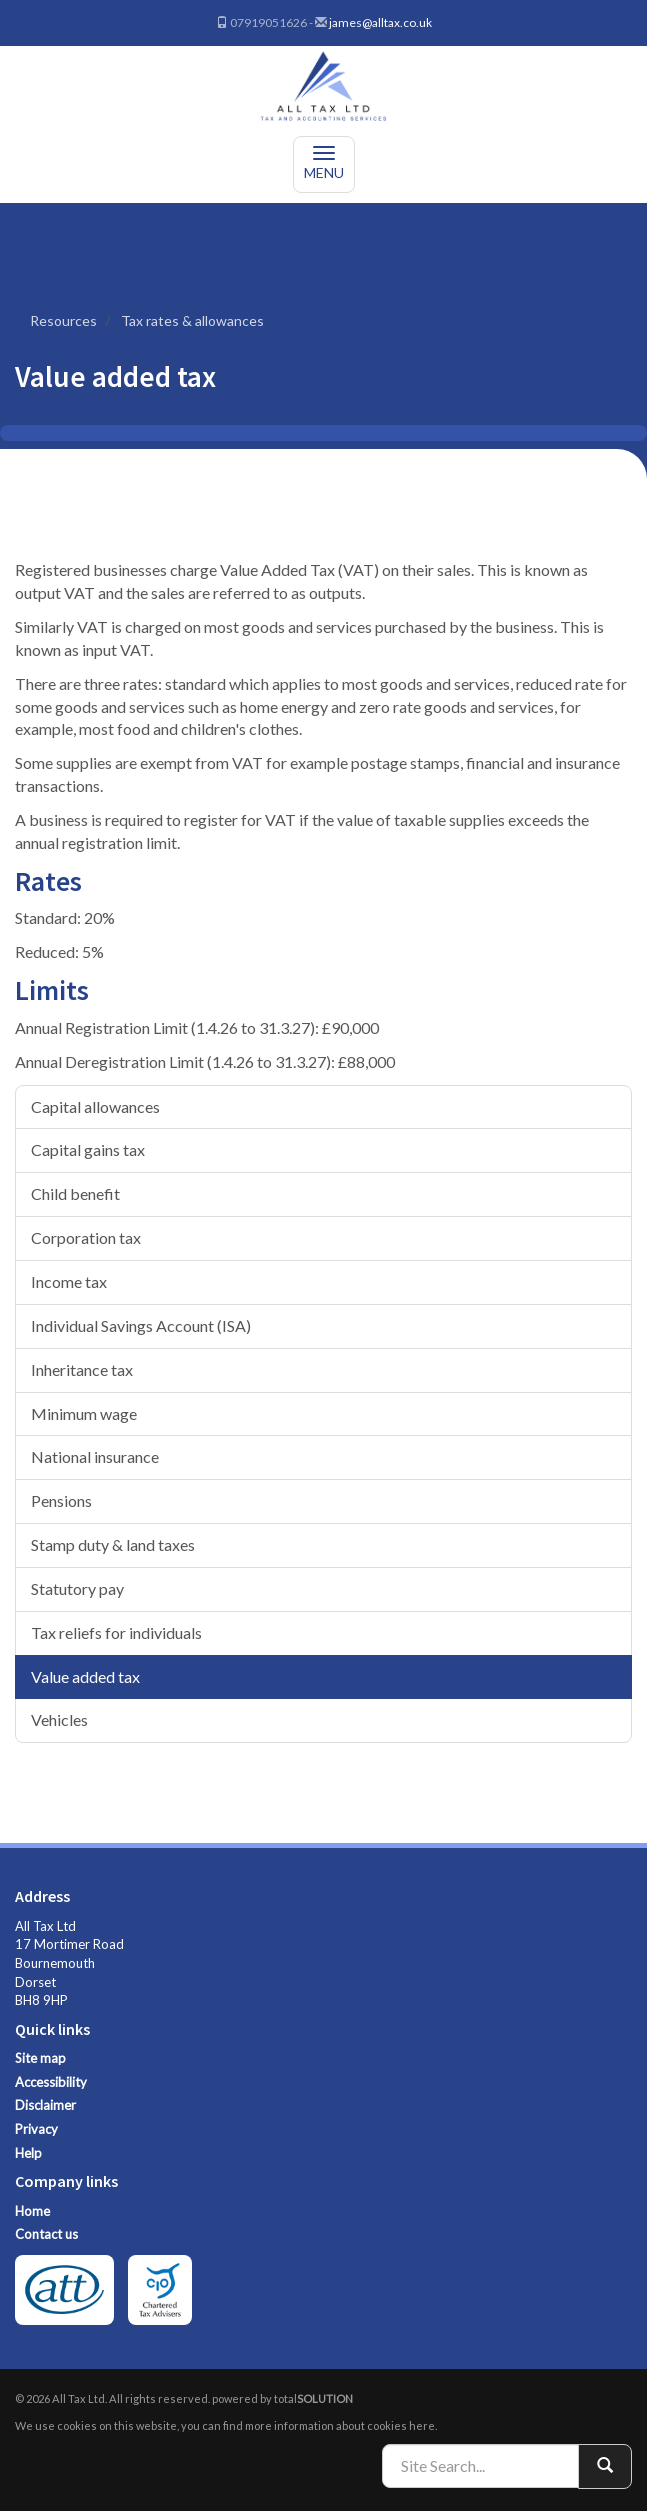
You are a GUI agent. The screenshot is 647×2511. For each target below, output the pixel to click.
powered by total (282, 2398)
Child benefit (75, 1193)
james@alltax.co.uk (380, 22)
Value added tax (85, 1676)
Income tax (69, 1281)
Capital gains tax (88, 1149)
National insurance (95, 1456)
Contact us (46, 2234)
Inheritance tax (82, 1369)
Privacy (36, 2129)
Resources (63, 320)
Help (28, 2153)
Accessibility (51, 2082)
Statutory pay (77, 1588)
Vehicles (59, 1719)
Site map (40, 2058)
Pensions (61, 1500)
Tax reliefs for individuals (116, 1632)
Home (32, 2211)
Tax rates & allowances (192, 320)
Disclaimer (45, 2105)
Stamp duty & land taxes (113, 1544)
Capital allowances (95, 1106)
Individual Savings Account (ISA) (141, 1325)
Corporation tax (86, 1237)
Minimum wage (84, 1413)
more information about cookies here (340, 2425)
